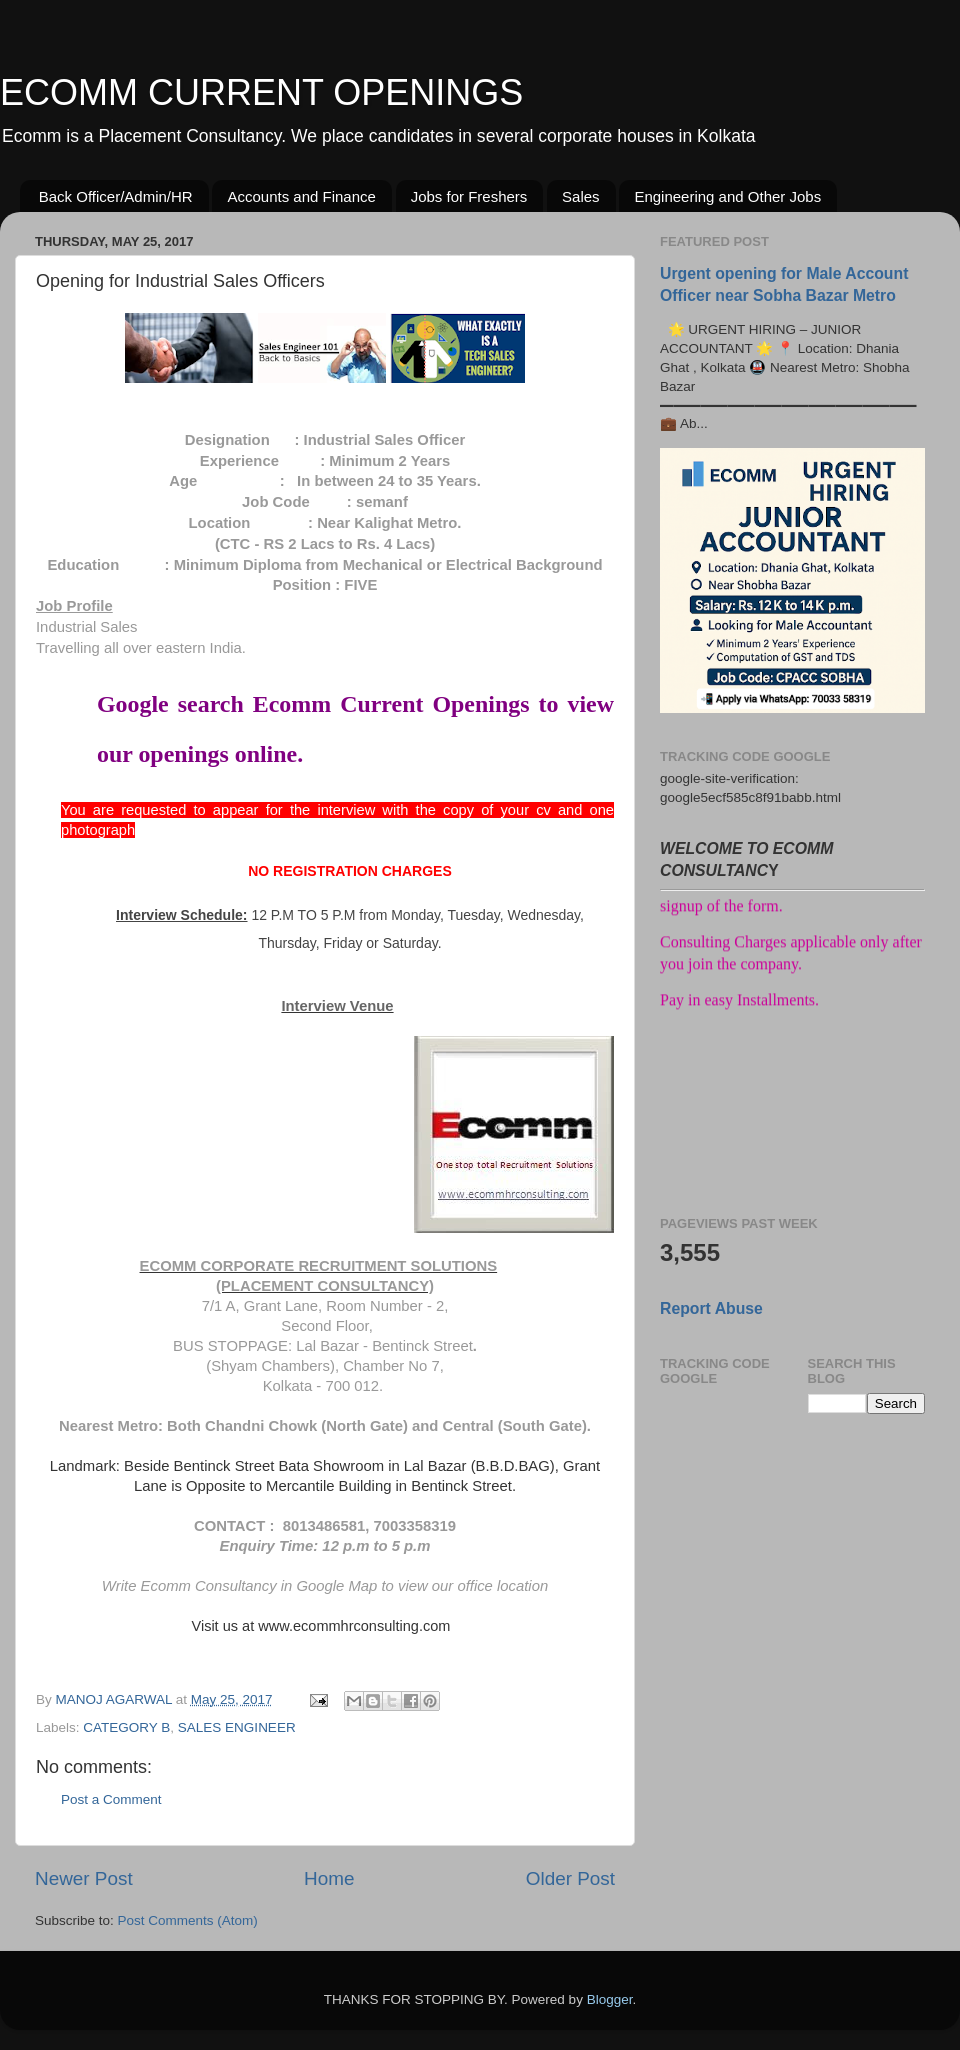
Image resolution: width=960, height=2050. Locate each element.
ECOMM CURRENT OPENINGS (261, 92)
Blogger (610, 1999)
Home (329, 1878)
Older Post (570, 1878)
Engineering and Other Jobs (727, 196)
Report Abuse (711, 1308)
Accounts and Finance (301, 196)
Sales (581, 196)
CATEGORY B (126, 1727)
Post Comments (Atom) (188, 1920)
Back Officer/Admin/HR (116, 196)
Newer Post (84, 1878)
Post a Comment (111, 1799)
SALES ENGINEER (237, 1727)
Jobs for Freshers (469, 196)
